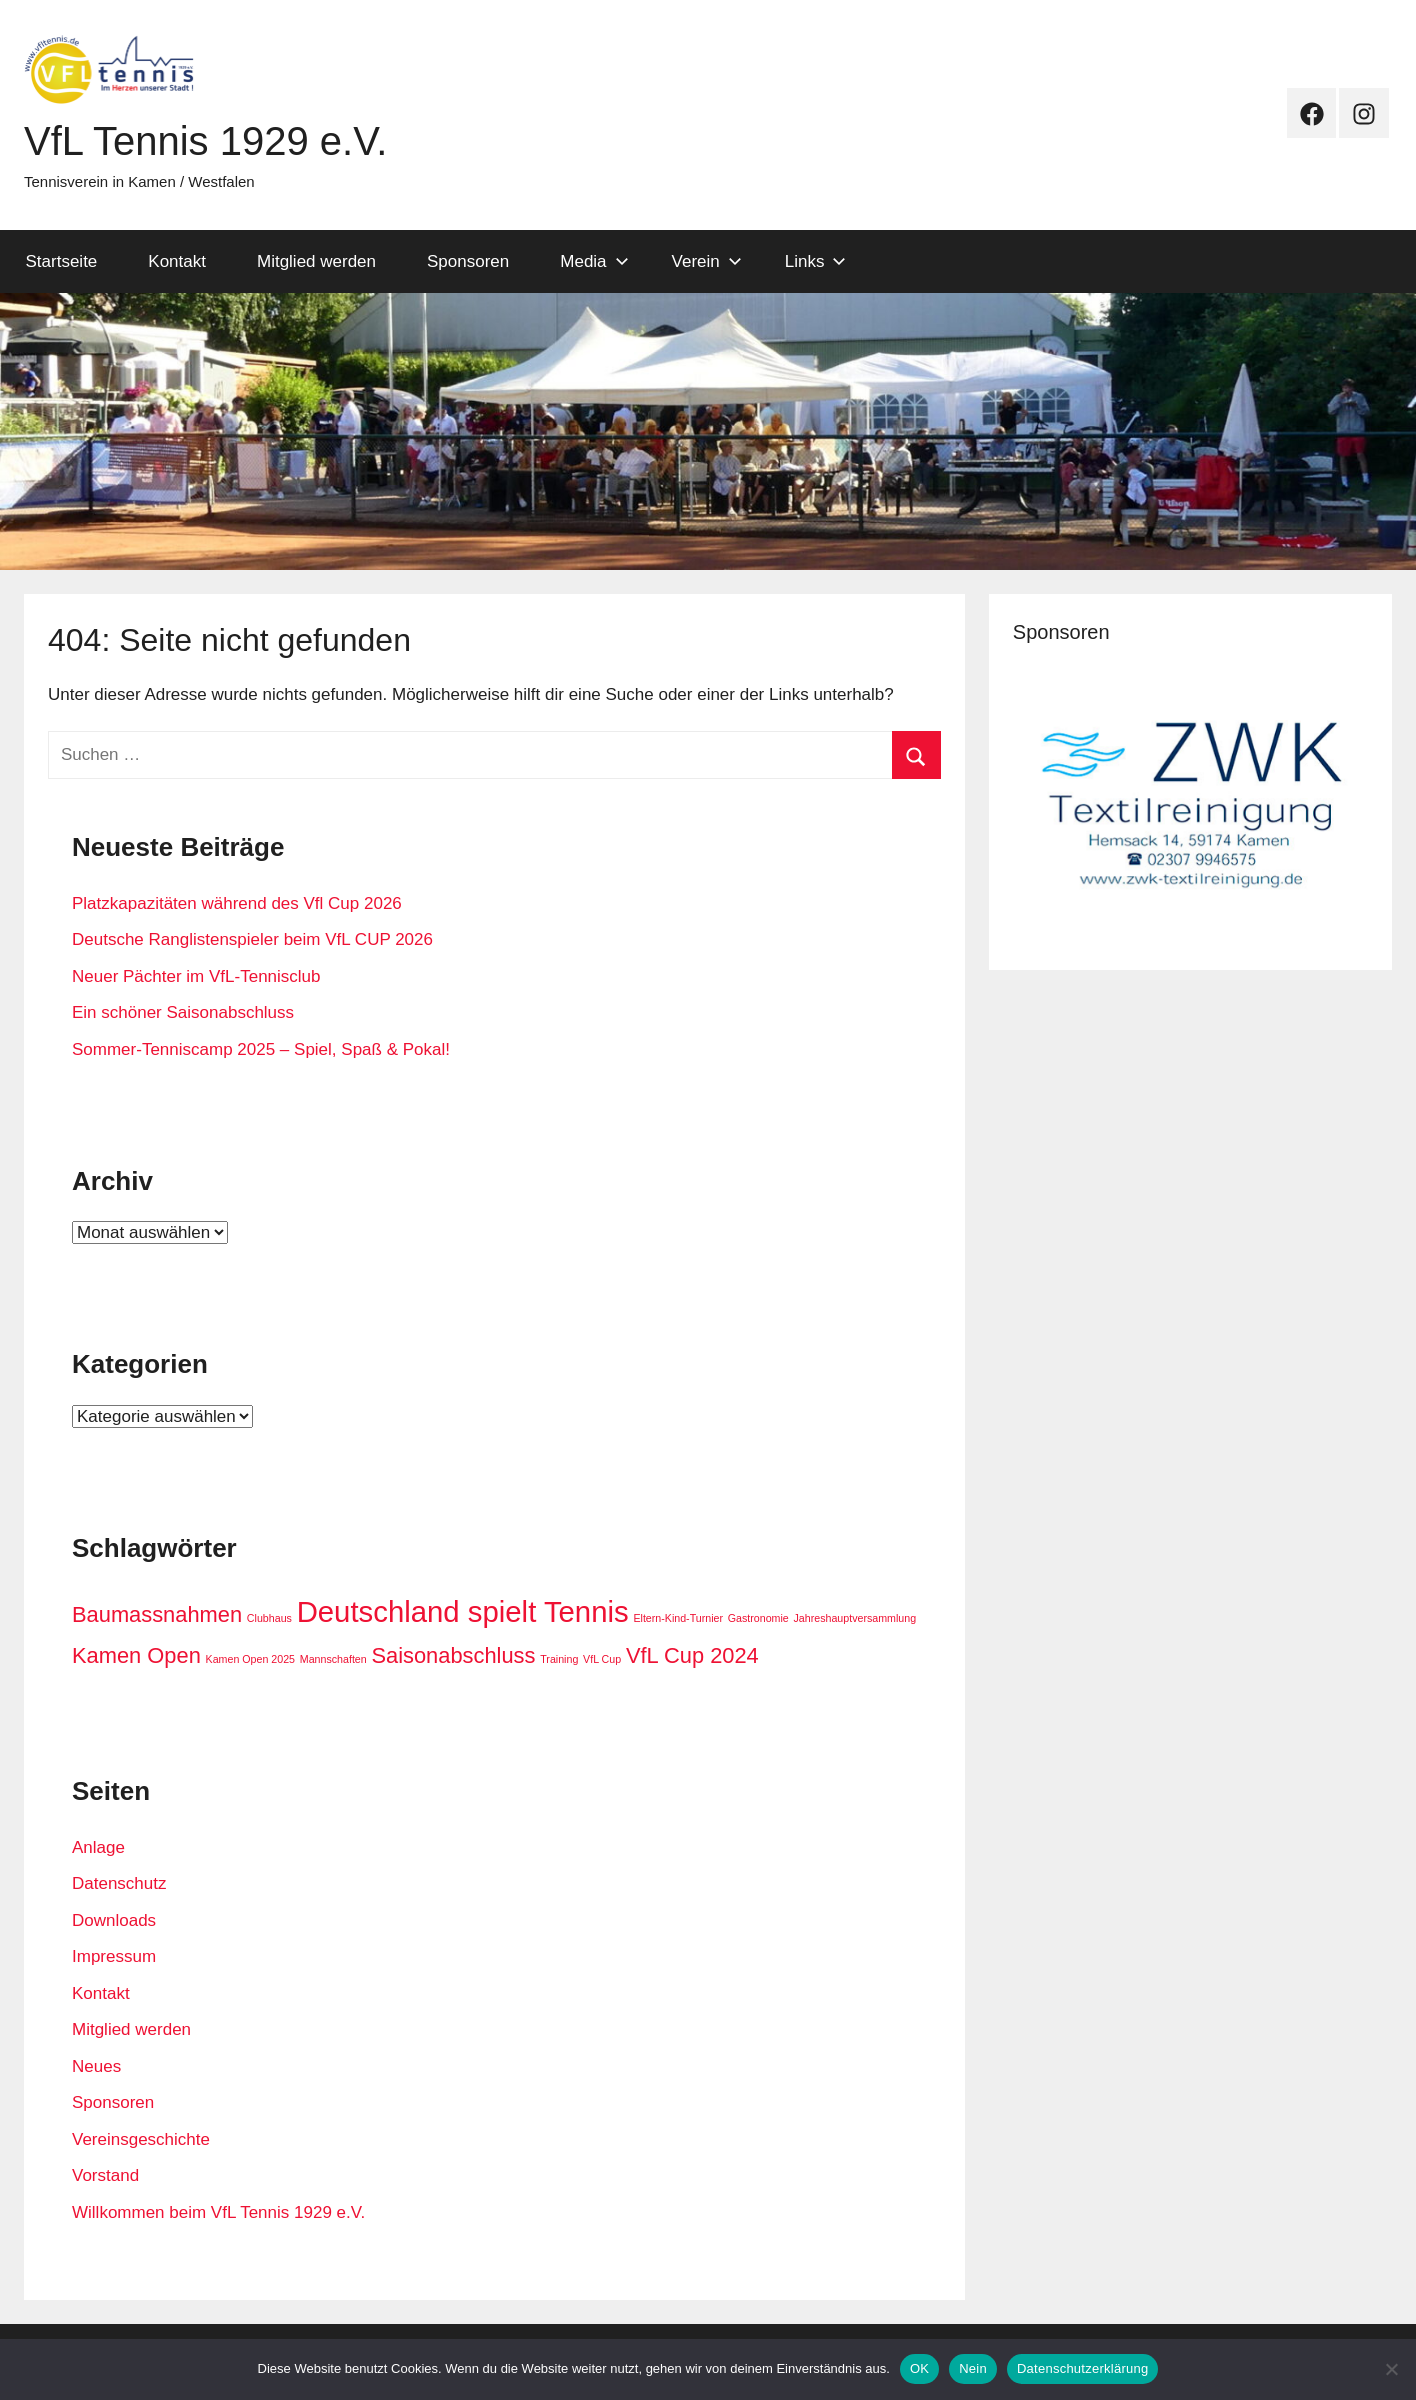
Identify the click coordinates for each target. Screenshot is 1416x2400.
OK (919, 2368)
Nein (973, 2368)
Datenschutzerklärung (1082, 2368)
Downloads (114, 1920)
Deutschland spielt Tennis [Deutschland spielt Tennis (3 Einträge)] (463, 1611)
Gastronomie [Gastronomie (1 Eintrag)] (758, 1618)
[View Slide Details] (1190, 804)
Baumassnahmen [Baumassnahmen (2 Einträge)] (157, 1614)
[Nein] (1391, 2369)
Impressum (114, 1956)
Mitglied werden (316, 261)
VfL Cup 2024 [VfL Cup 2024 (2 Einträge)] (692, 1655)
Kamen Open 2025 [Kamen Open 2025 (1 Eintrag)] (250, 1659)
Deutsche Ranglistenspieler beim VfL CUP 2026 (252, 939)
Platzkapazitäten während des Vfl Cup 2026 (237, 903)
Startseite (62, 261)
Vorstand (105, 2175)
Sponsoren (468, 261)
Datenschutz (119, 1883)
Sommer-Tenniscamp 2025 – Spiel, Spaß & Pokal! (261, 1049)
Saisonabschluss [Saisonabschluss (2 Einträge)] (453, 1655)
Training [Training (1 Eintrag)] (559, 1659)
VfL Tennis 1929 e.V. (205, 141)
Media (594, 261)
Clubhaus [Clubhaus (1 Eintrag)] (269, 1618)
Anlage (98, 1847)
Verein (707, 261)
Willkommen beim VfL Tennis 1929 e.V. (218, 2212)
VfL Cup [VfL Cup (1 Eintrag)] (602, 1659)
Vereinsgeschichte (141, 2139)
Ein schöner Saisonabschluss (183, 1012)
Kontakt (177, 261)
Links (816, 261)
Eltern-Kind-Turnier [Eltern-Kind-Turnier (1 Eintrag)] (678, 1618)
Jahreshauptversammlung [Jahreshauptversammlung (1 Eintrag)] (855, 1618)
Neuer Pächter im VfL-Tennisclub (196, 976)
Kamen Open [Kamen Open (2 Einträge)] (136, 1655)
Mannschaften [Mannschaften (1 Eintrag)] (333, 1659)
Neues (96, 2066)
